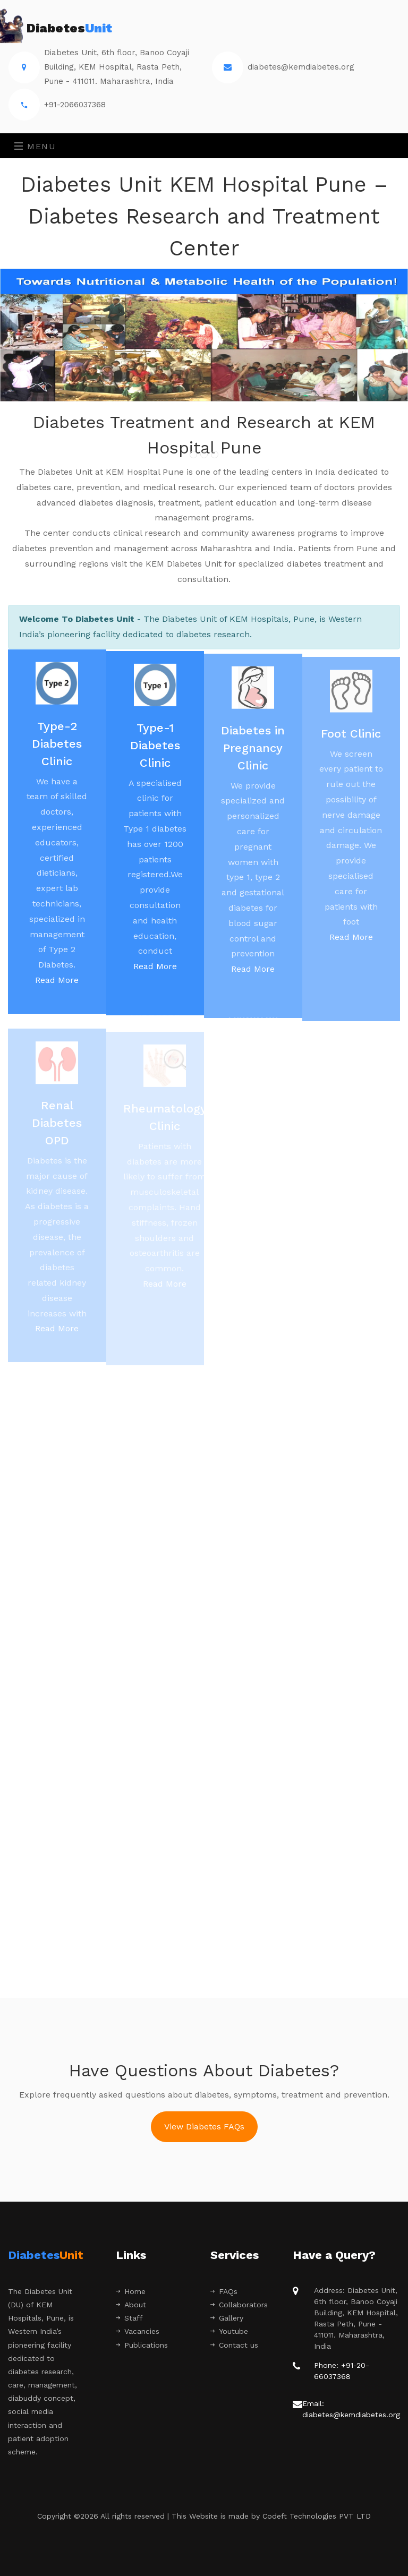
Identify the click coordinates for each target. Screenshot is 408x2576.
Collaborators (239, 2304)
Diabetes (60, 29)
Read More (57, 984)
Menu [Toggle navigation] (35, 146)
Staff (129, 2318)
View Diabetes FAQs (204, 2126)
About (131, 2304)
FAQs (223, 2291)
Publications (142, 2345)
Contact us (234, 2345)
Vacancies (137, 2331)
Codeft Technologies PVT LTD (316, 2516)
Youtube (229, 2331)
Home (131, 2291)
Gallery (226, 2318)
